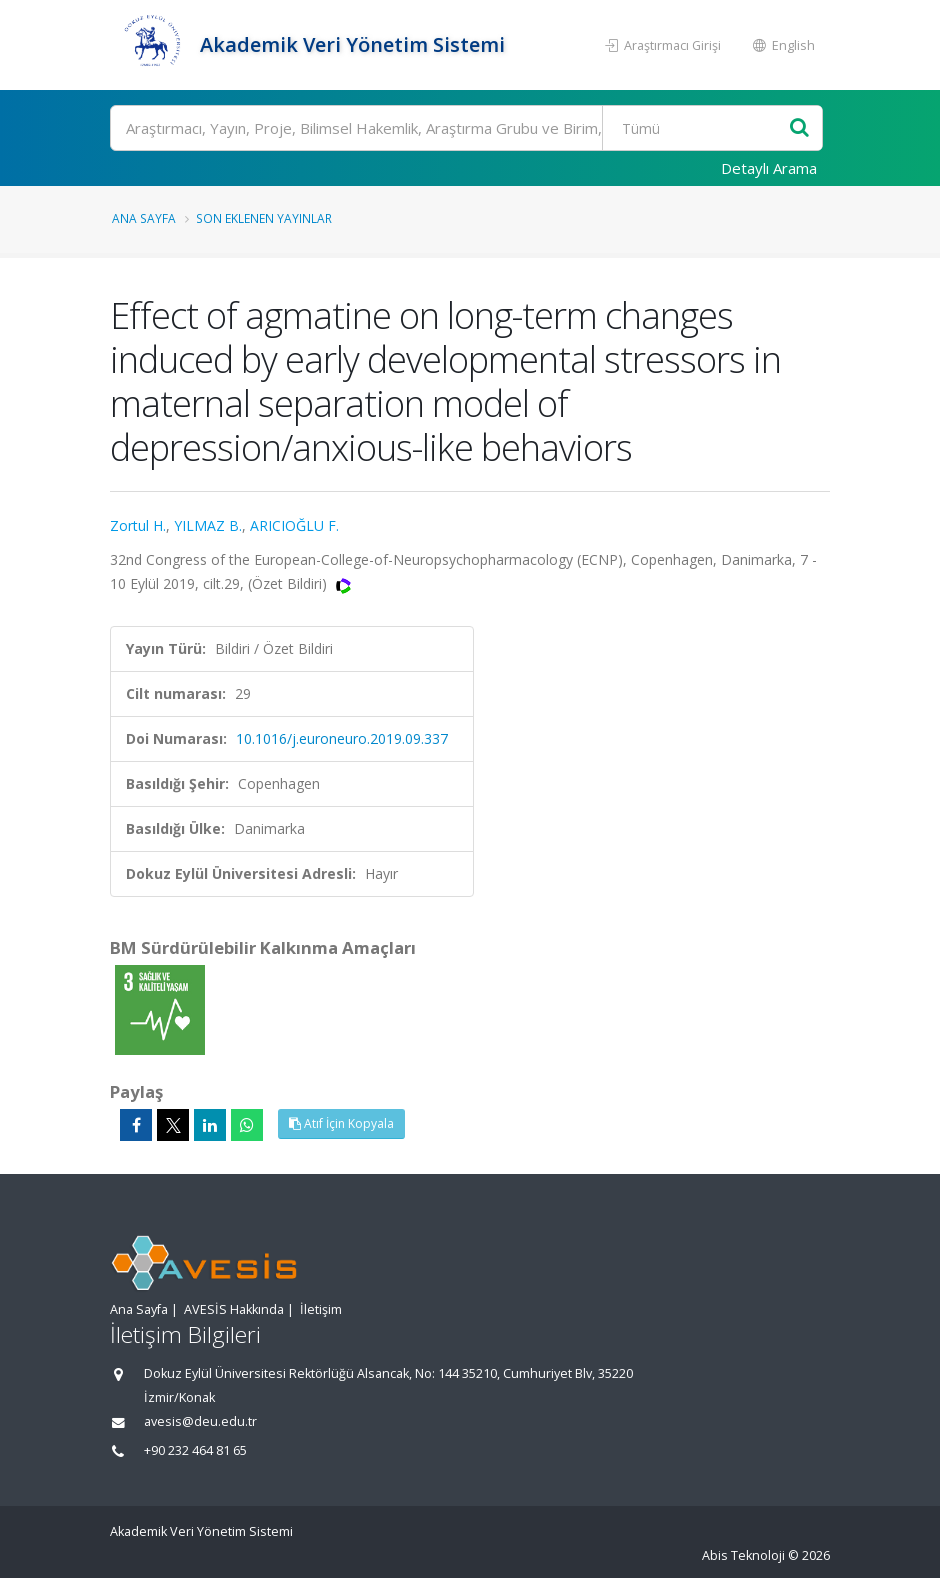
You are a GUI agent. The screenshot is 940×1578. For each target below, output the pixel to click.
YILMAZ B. (208, 525)
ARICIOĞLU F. (294, 525)
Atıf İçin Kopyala (341, 1123)
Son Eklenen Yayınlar (264, 218)
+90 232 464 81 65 (195, 1450)
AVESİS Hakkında (234, 1309)
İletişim (321, 1309)
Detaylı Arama (769, 168)
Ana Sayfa (144, 218)
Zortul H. (138, 525)
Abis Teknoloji (743, 1555)
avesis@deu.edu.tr (200, 1421)
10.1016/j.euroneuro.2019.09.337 (342, 738)
